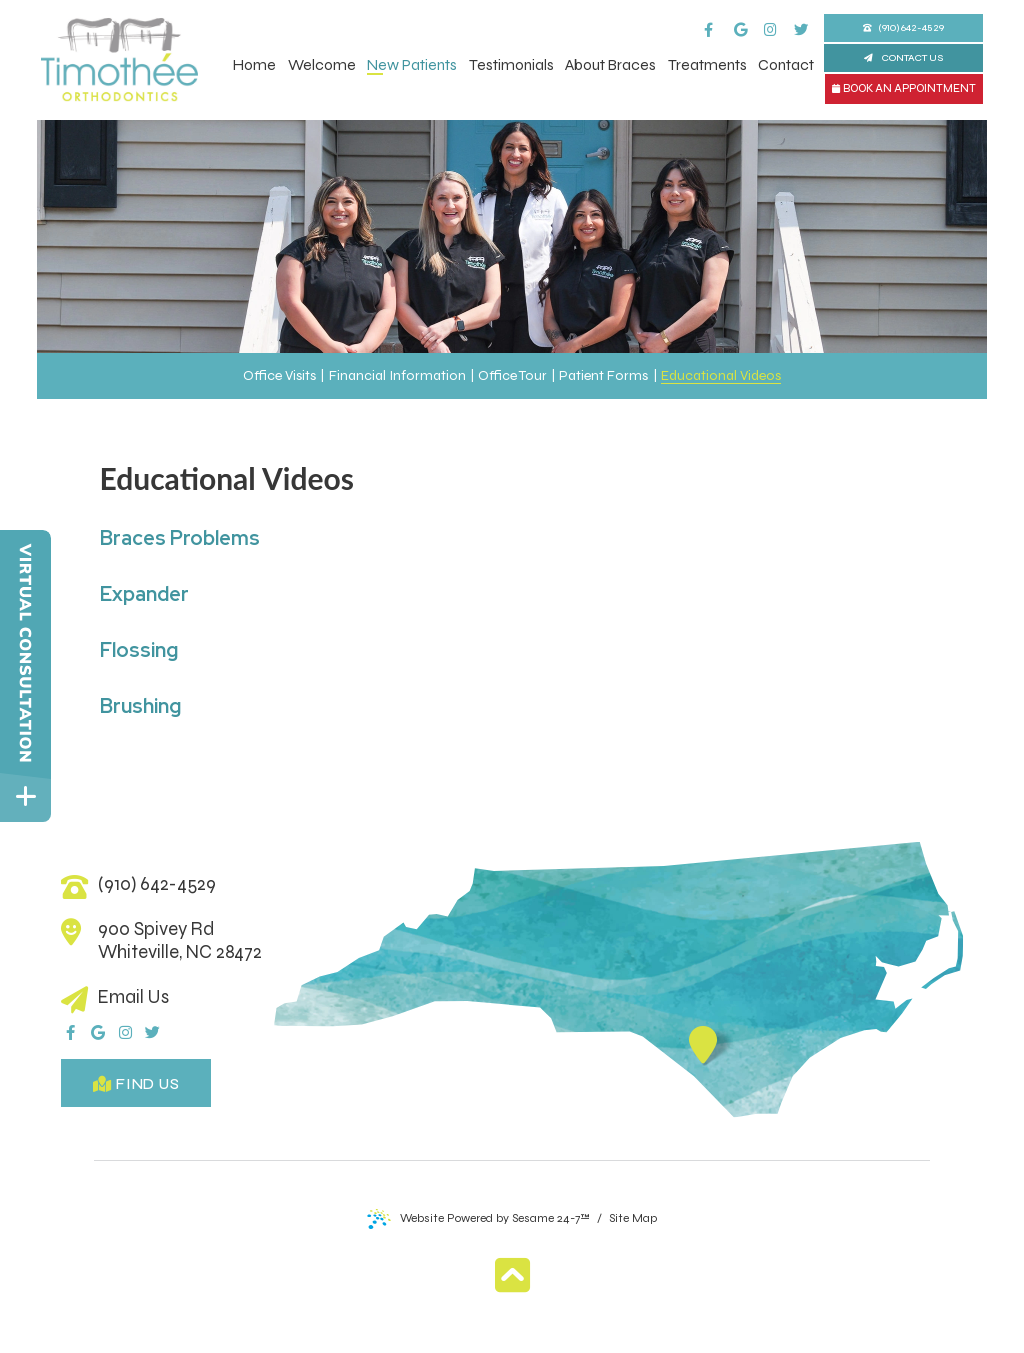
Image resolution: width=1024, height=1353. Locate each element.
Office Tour (512, 375)
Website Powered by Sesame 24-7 (478, 1219)
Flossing (141, 650)
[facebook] (718, 21)
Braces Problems (180, 538)
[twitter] (808, 21)
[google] (748, 21)
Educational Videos (721, 375)
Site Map (633, 1218)
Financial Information (397, 375)
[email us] (166, 997)
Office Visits (279, 375)
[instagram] (778, 21)
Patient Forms (603, 375)
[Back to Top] (512, 1275)
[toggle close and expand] (25, 796)
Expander (144, 594)
